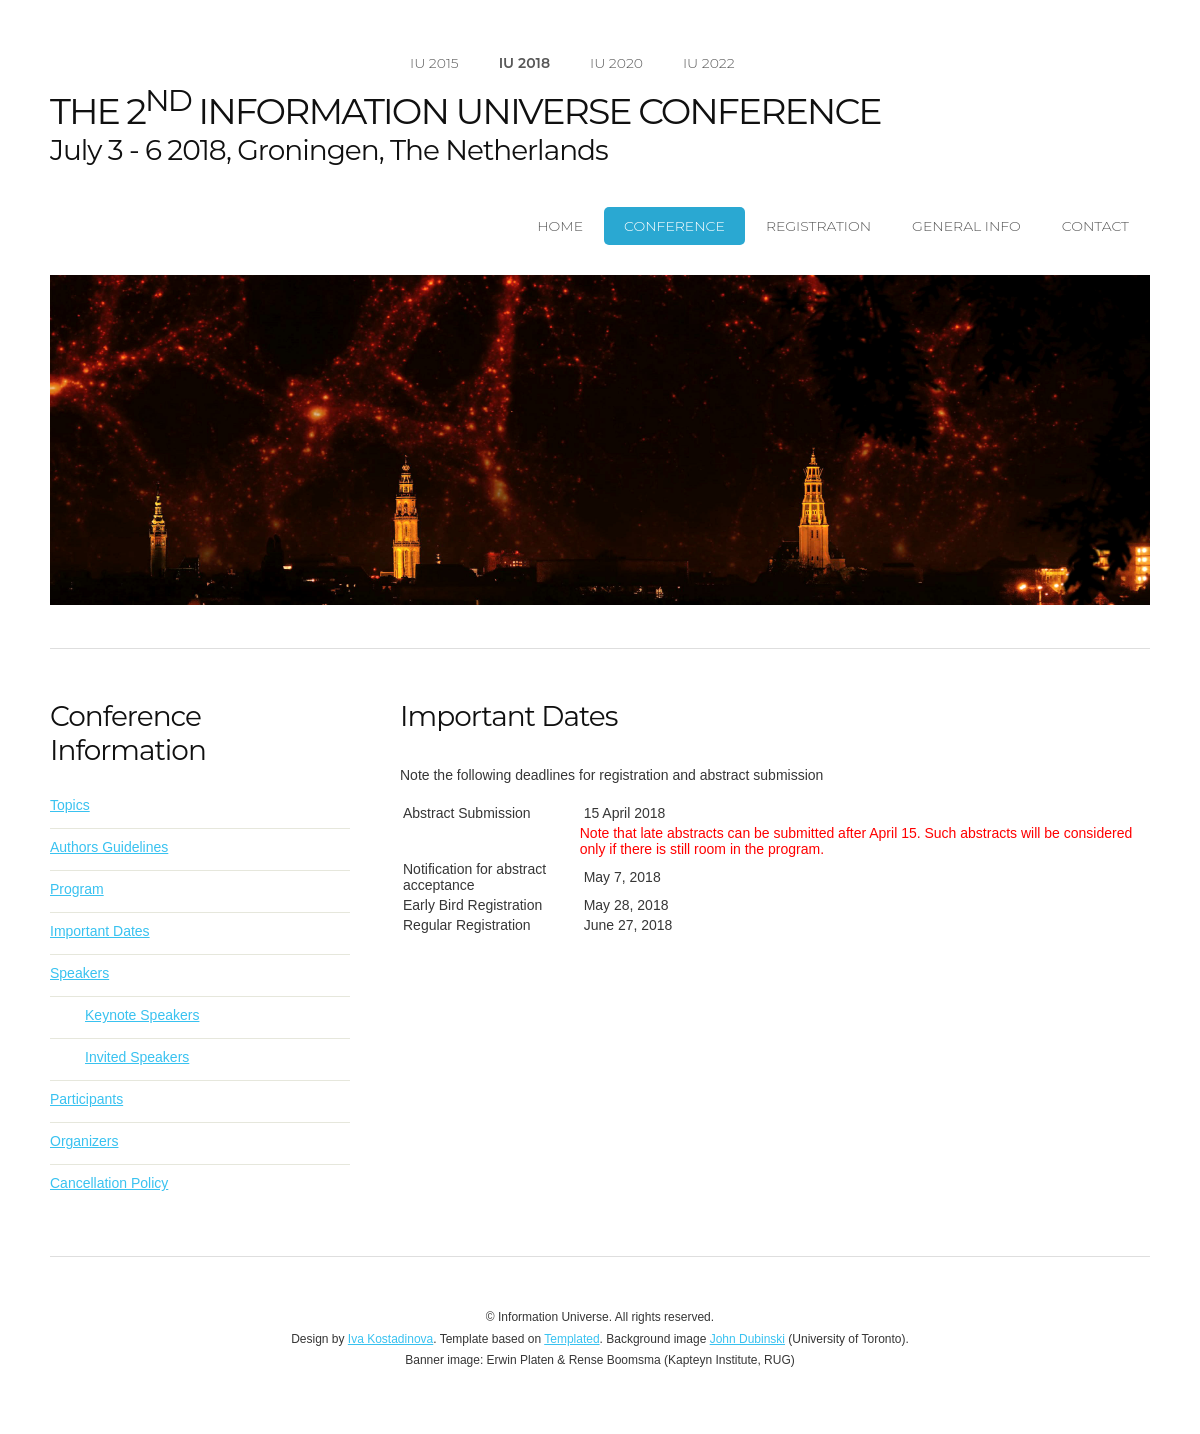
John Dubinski (747, 1339)
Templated (571, 1339)
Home (560, 226)
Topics (70, 805)
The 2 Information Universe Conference (465, 111)
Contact (1095, 226)
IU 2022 (709, 63)
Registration (818, 226)
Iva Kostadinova (390, 1339)
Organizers (84, 1141)
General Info (966, 226)
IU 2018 (524, 63)
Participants (86, 1099)
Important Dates (100, 931)
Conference (674, 226)
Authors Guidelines (109, 847)
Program (77, 889)
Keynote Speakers (142, 1015)
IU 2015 (434, 63)
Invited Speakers (137, 1057)
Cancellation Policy (109, 1183)
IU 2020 (616, 63)
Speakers (79, 973)
